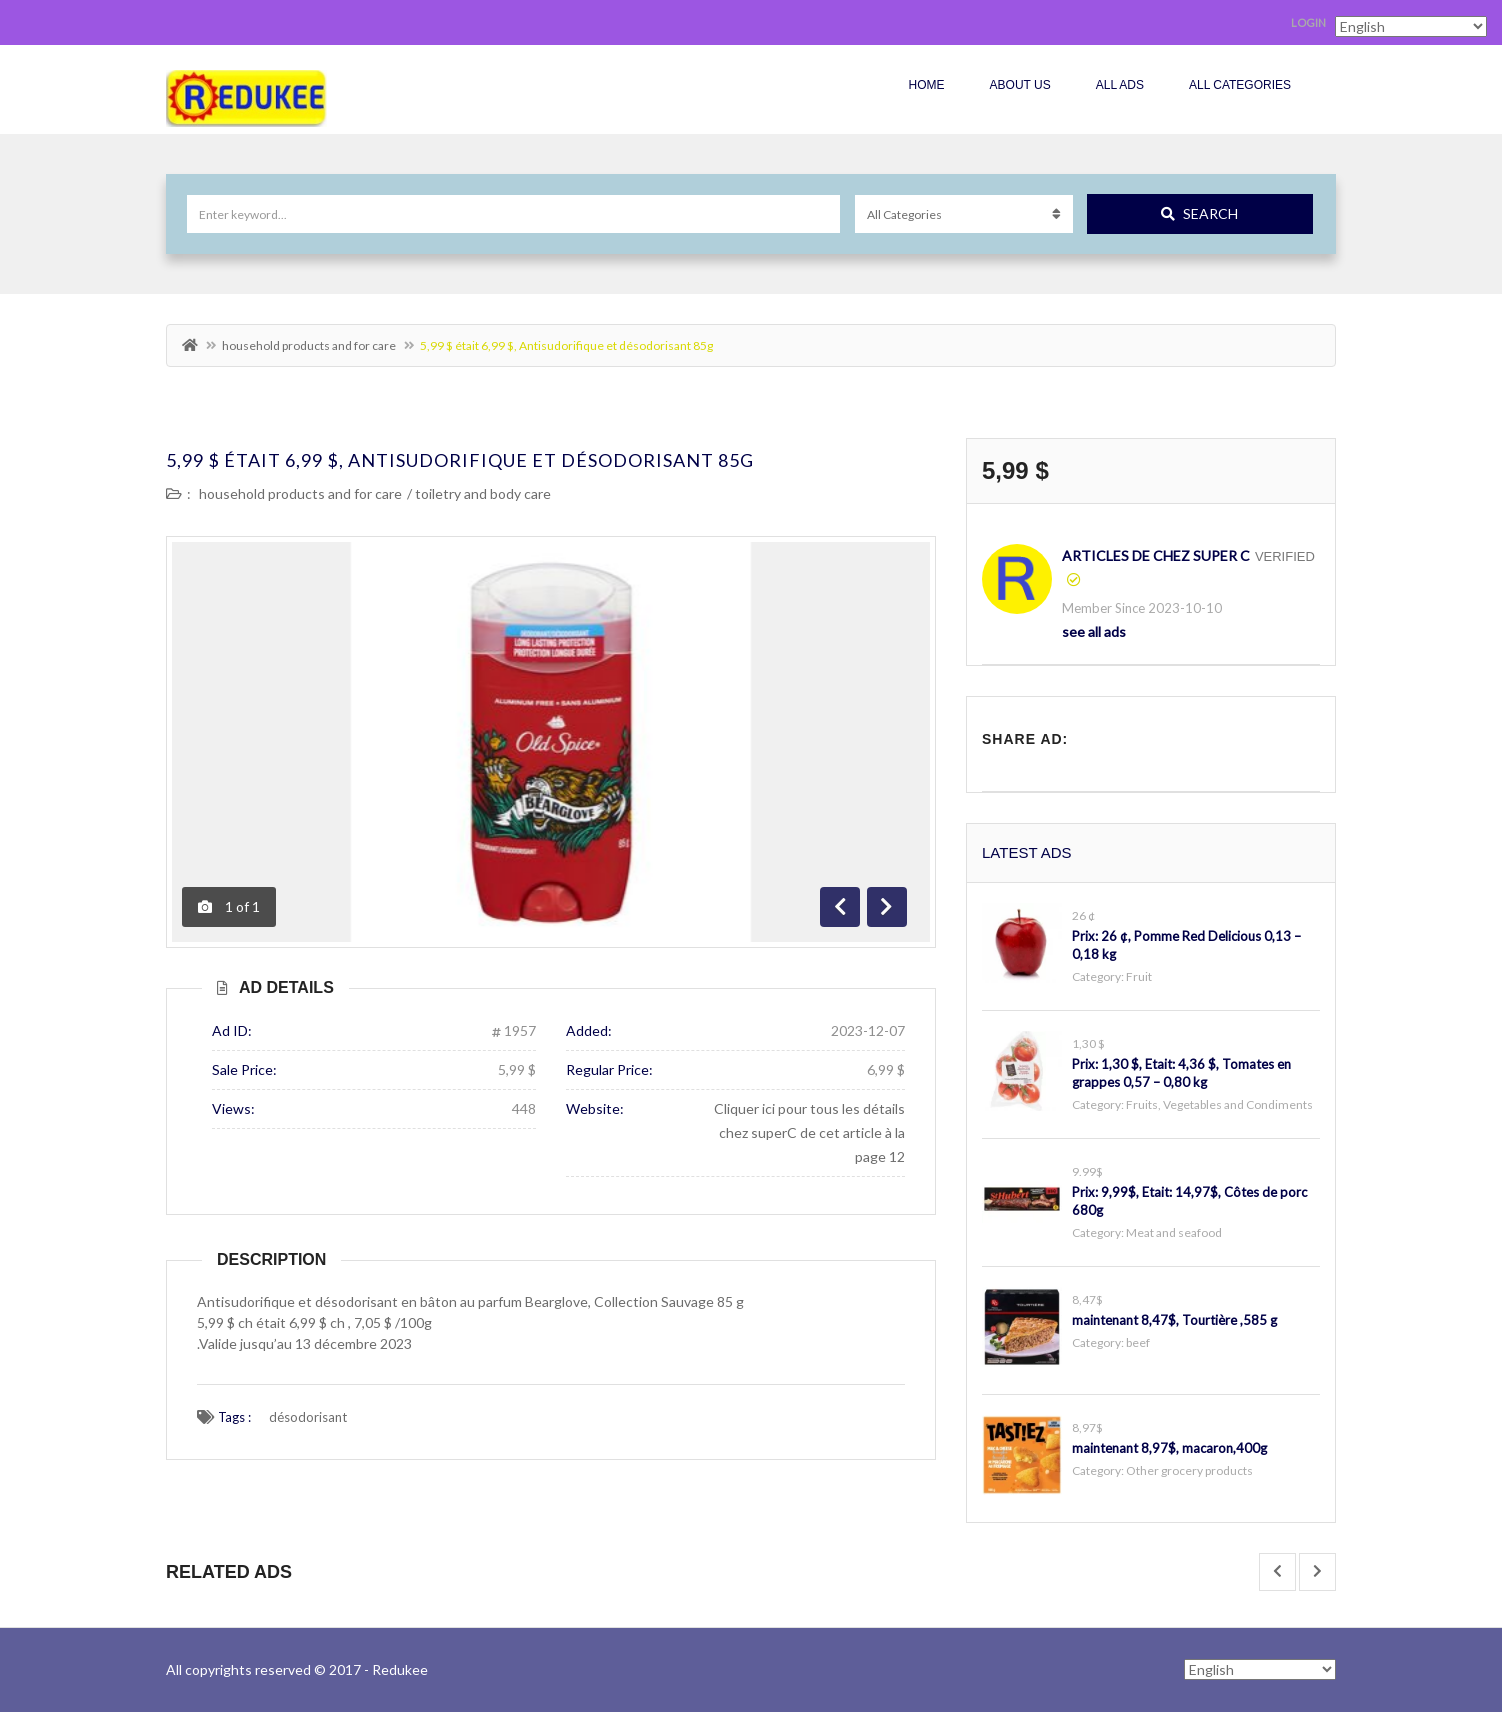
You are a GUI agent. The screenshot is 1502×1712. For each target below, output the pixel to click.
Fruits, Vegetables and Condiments (1219, 1104)
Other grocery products (1189, 1470)
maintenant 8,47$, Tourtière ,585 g (1174, 1320)
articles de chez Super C (1156, 555)
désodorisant (308, 1417)
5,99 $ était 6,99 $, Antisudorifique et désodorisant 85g (460, 460)
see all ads (1094, 631)
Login (1308, 22)
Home (927, 85)
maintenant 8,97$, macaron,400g (1169, 1448)
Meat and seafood (1174, 1232)
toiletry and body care (483, 493)
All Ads (1120, 85)
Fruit (1139, 976)
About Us (1020, 85)
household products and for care (309, 345)
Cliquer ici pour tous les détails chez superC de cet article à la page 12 (809, 1132)
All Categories (1240, 85)
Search (1199, 213)
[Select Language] (1260, 1669)
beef (1138, 1342)
